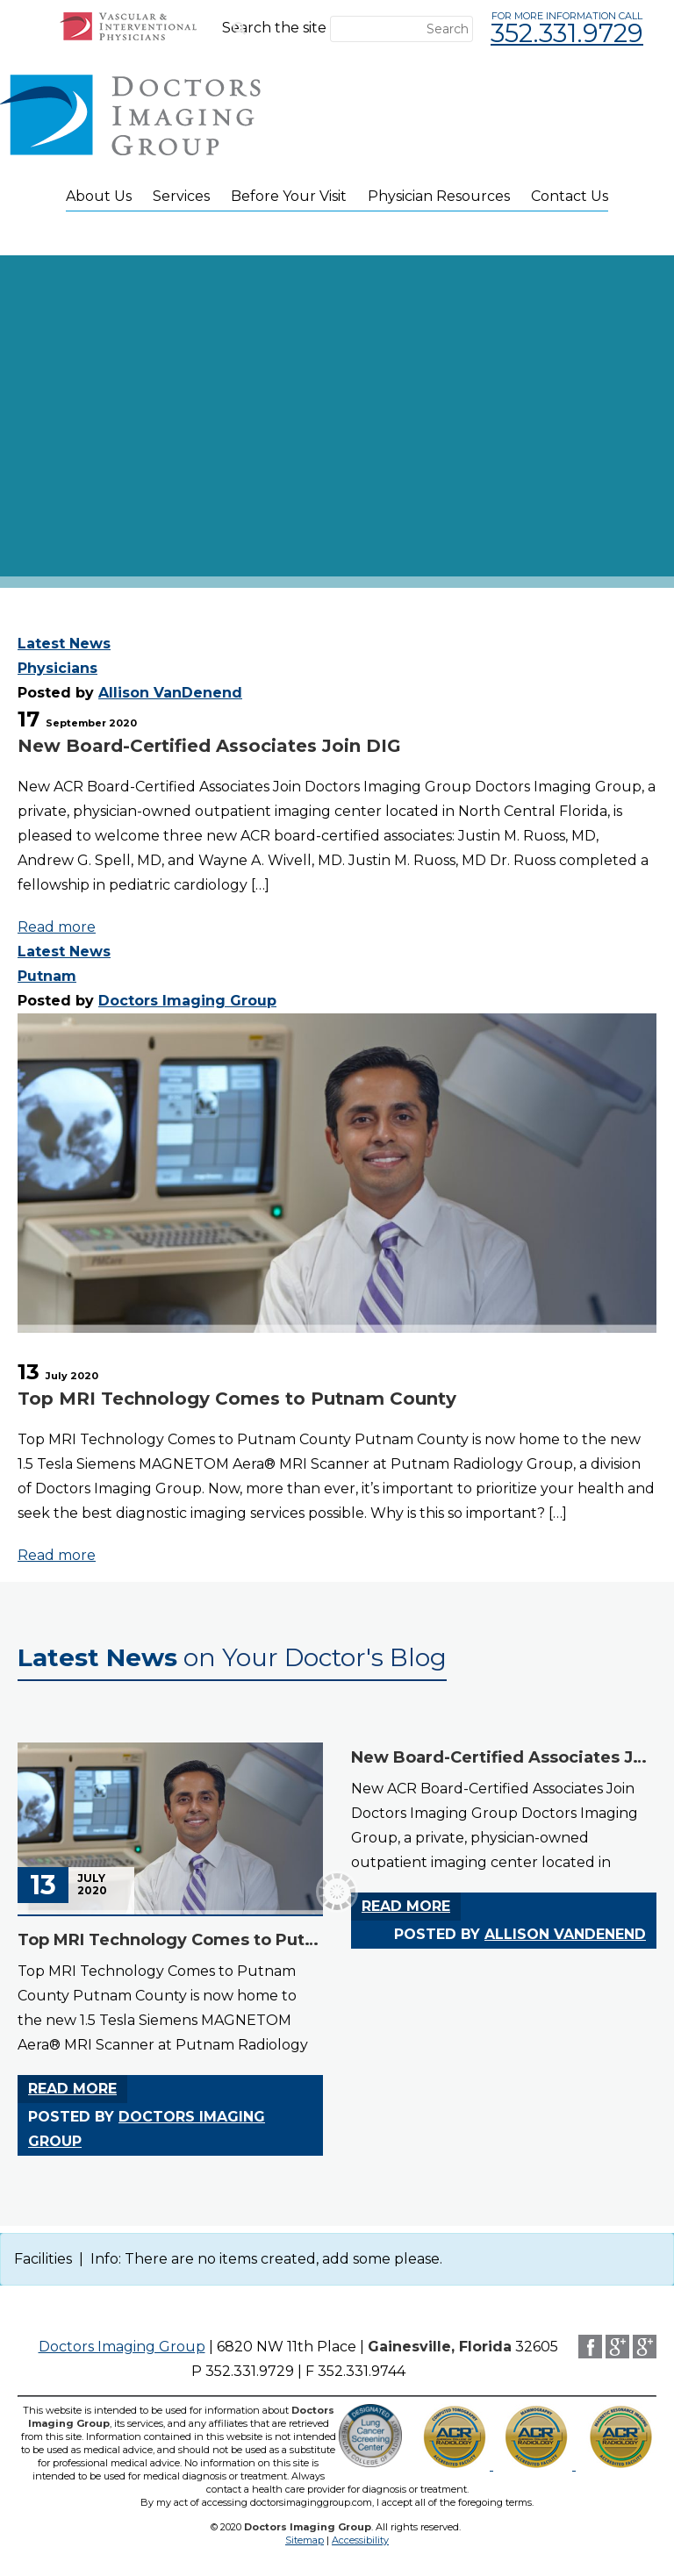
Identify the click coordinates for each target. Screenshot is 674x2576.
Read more (57, 927)
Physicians (57, 668)
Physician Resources (439, 196)
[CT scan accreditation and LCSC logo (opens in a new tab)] (621, 2465)
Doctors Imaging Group (187, 1000)
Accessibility (360, 2540)
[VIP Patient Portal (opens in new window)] (128, 35)
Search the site (274, 27)
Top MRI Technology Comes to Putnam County (237, 1398)
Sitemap (304, 2540)
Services (181, 196)
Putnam (47, 976)
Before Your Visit (289, 196)
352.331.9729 (567, 33)
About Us (99, 196)
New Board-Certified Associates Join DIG (209, 745)
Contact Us (569, 196)
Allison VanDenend (170, 692)
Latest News (64, 643)
